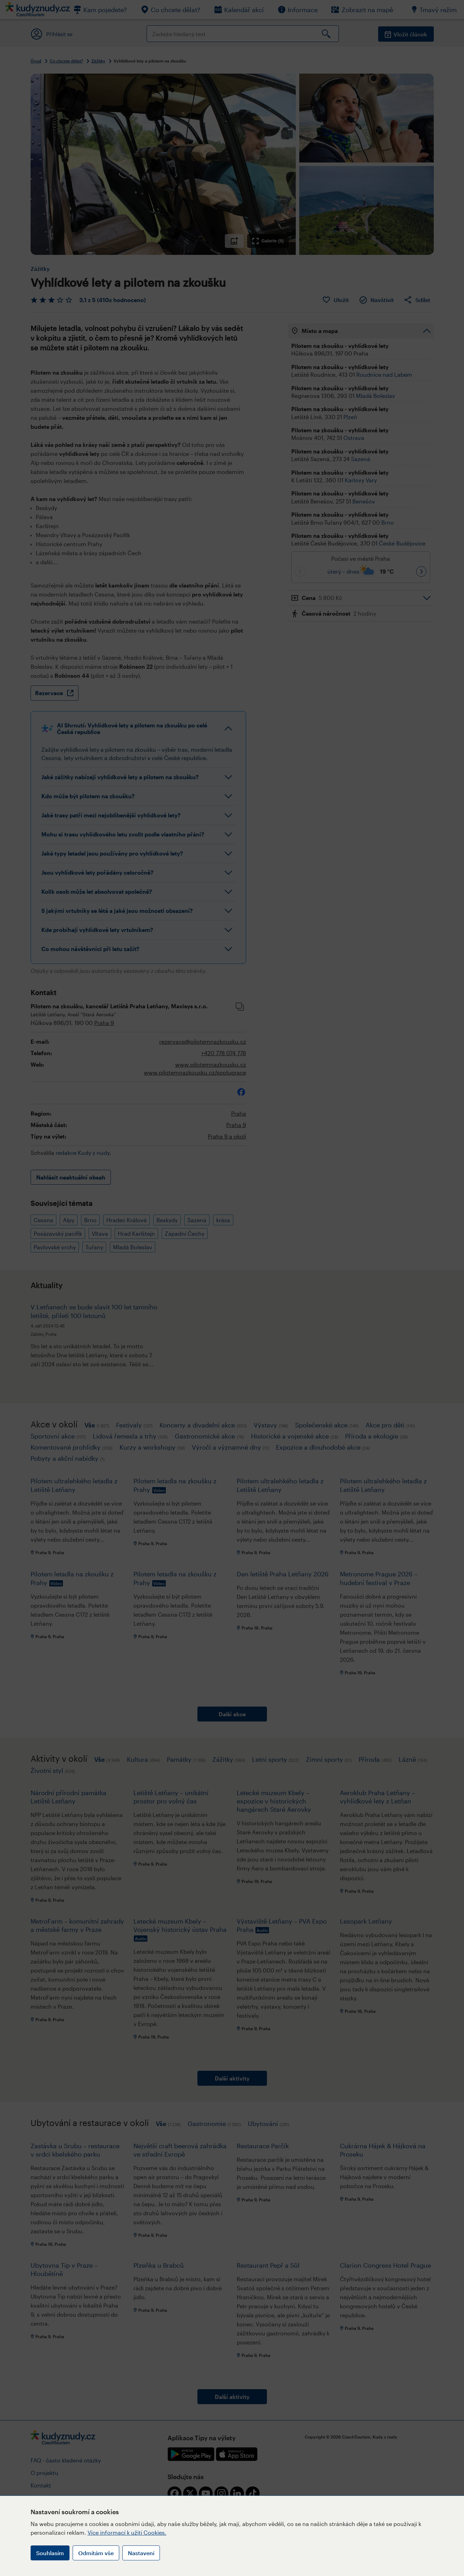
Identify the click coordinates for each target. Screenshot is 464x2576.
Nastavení (141, 2553)
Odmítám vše (96, 2553)
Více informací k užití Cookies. (127, 2532)
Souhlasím (50, 2553)
